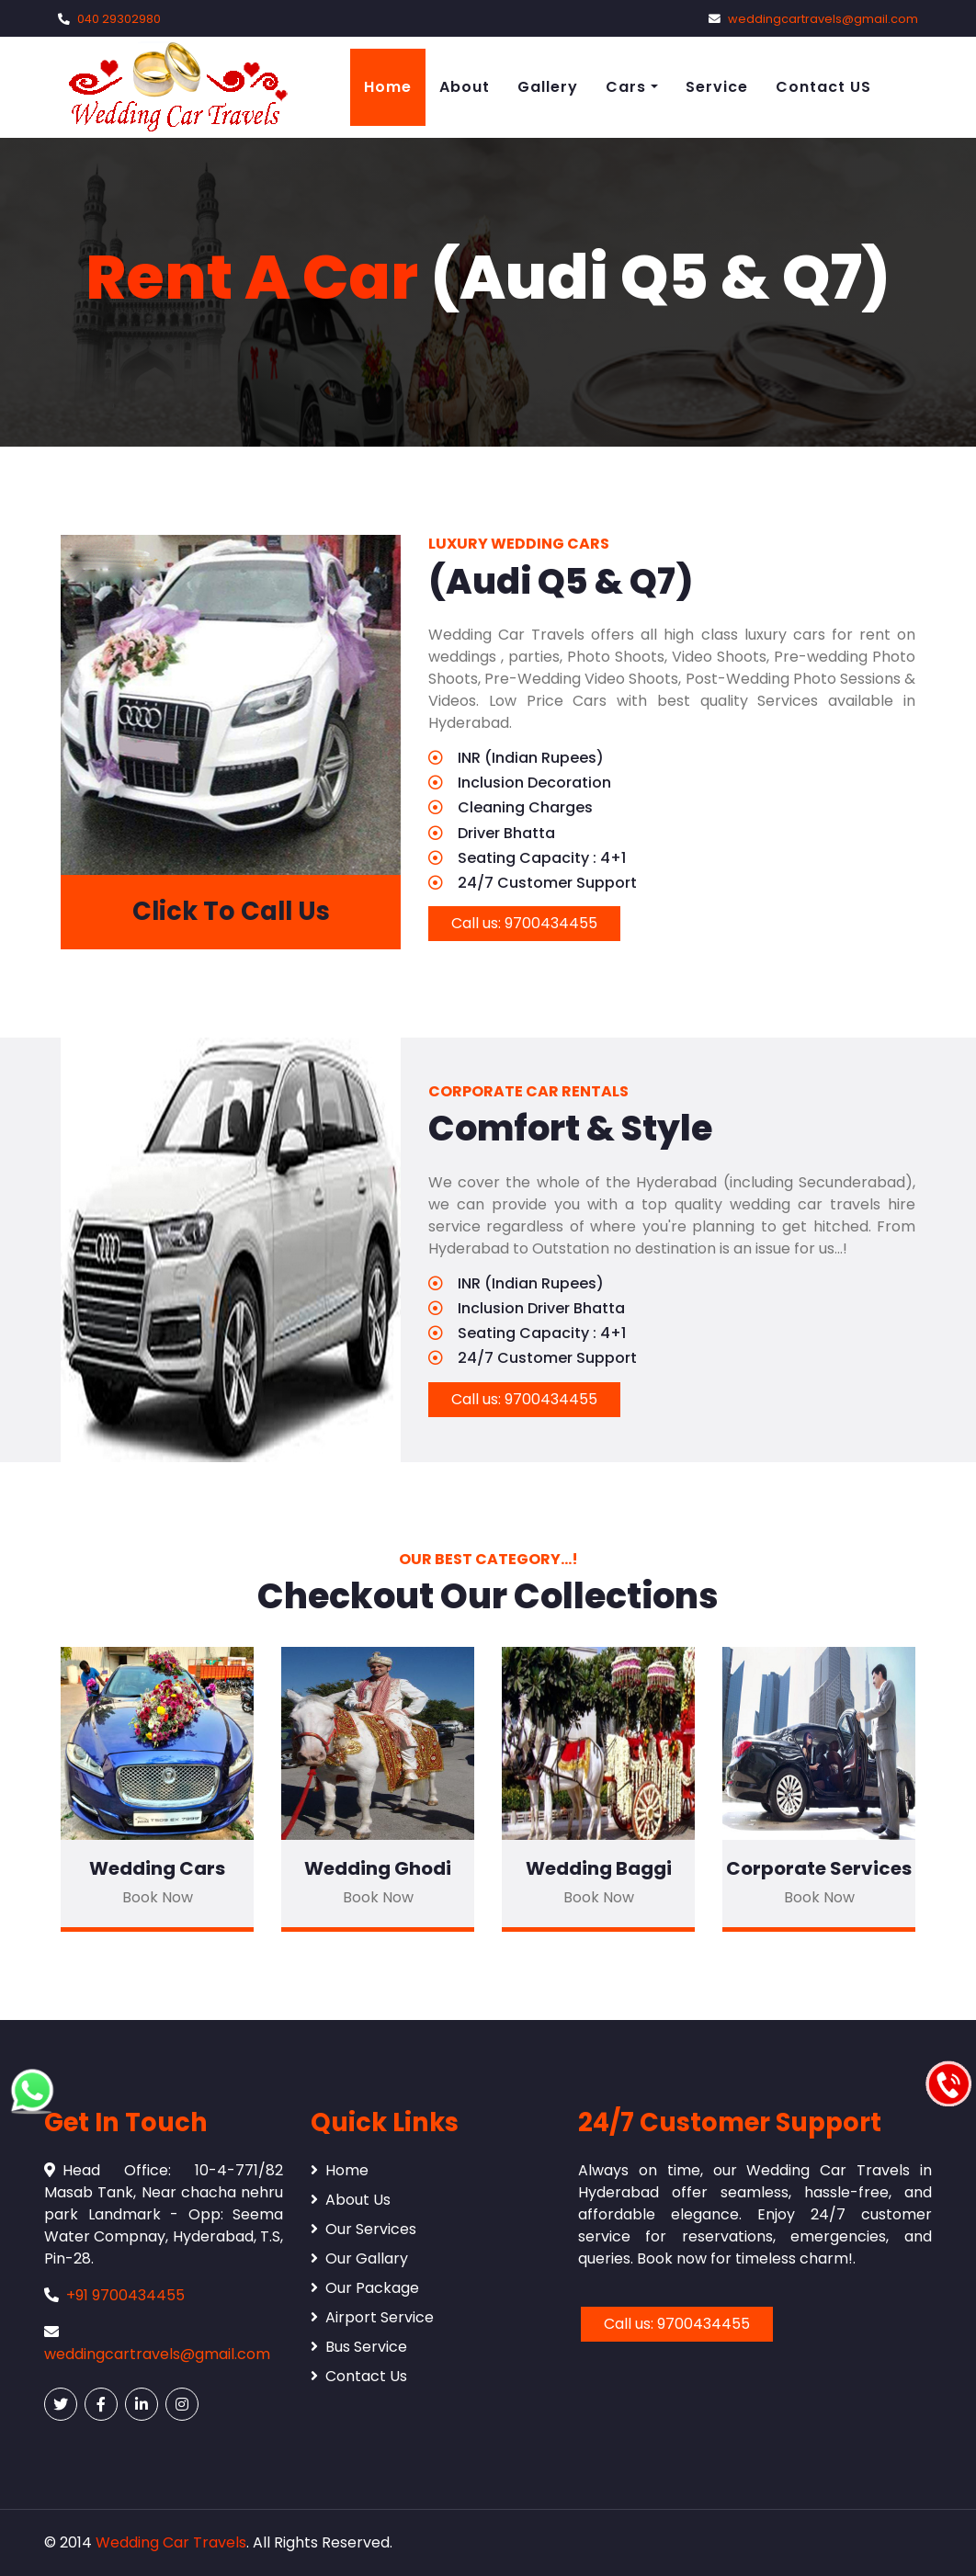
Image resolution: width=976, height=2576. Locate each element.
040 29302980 (119, 19)
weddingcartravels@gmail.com (823, 19)
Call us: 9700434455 (524, 923)
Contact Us (359, 2376)
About (464, 86)
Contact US (823, 86)
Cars (626, 86)
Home (388, 86)
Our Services (363, 2229)
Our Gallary (359, 2258)
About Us (351, 2199)
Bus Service (359, 2346)
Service (717, 86)
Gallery (547, 86)
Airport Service (372, 2317)
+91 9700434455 (125, 2295)
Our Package (365, 2287)
